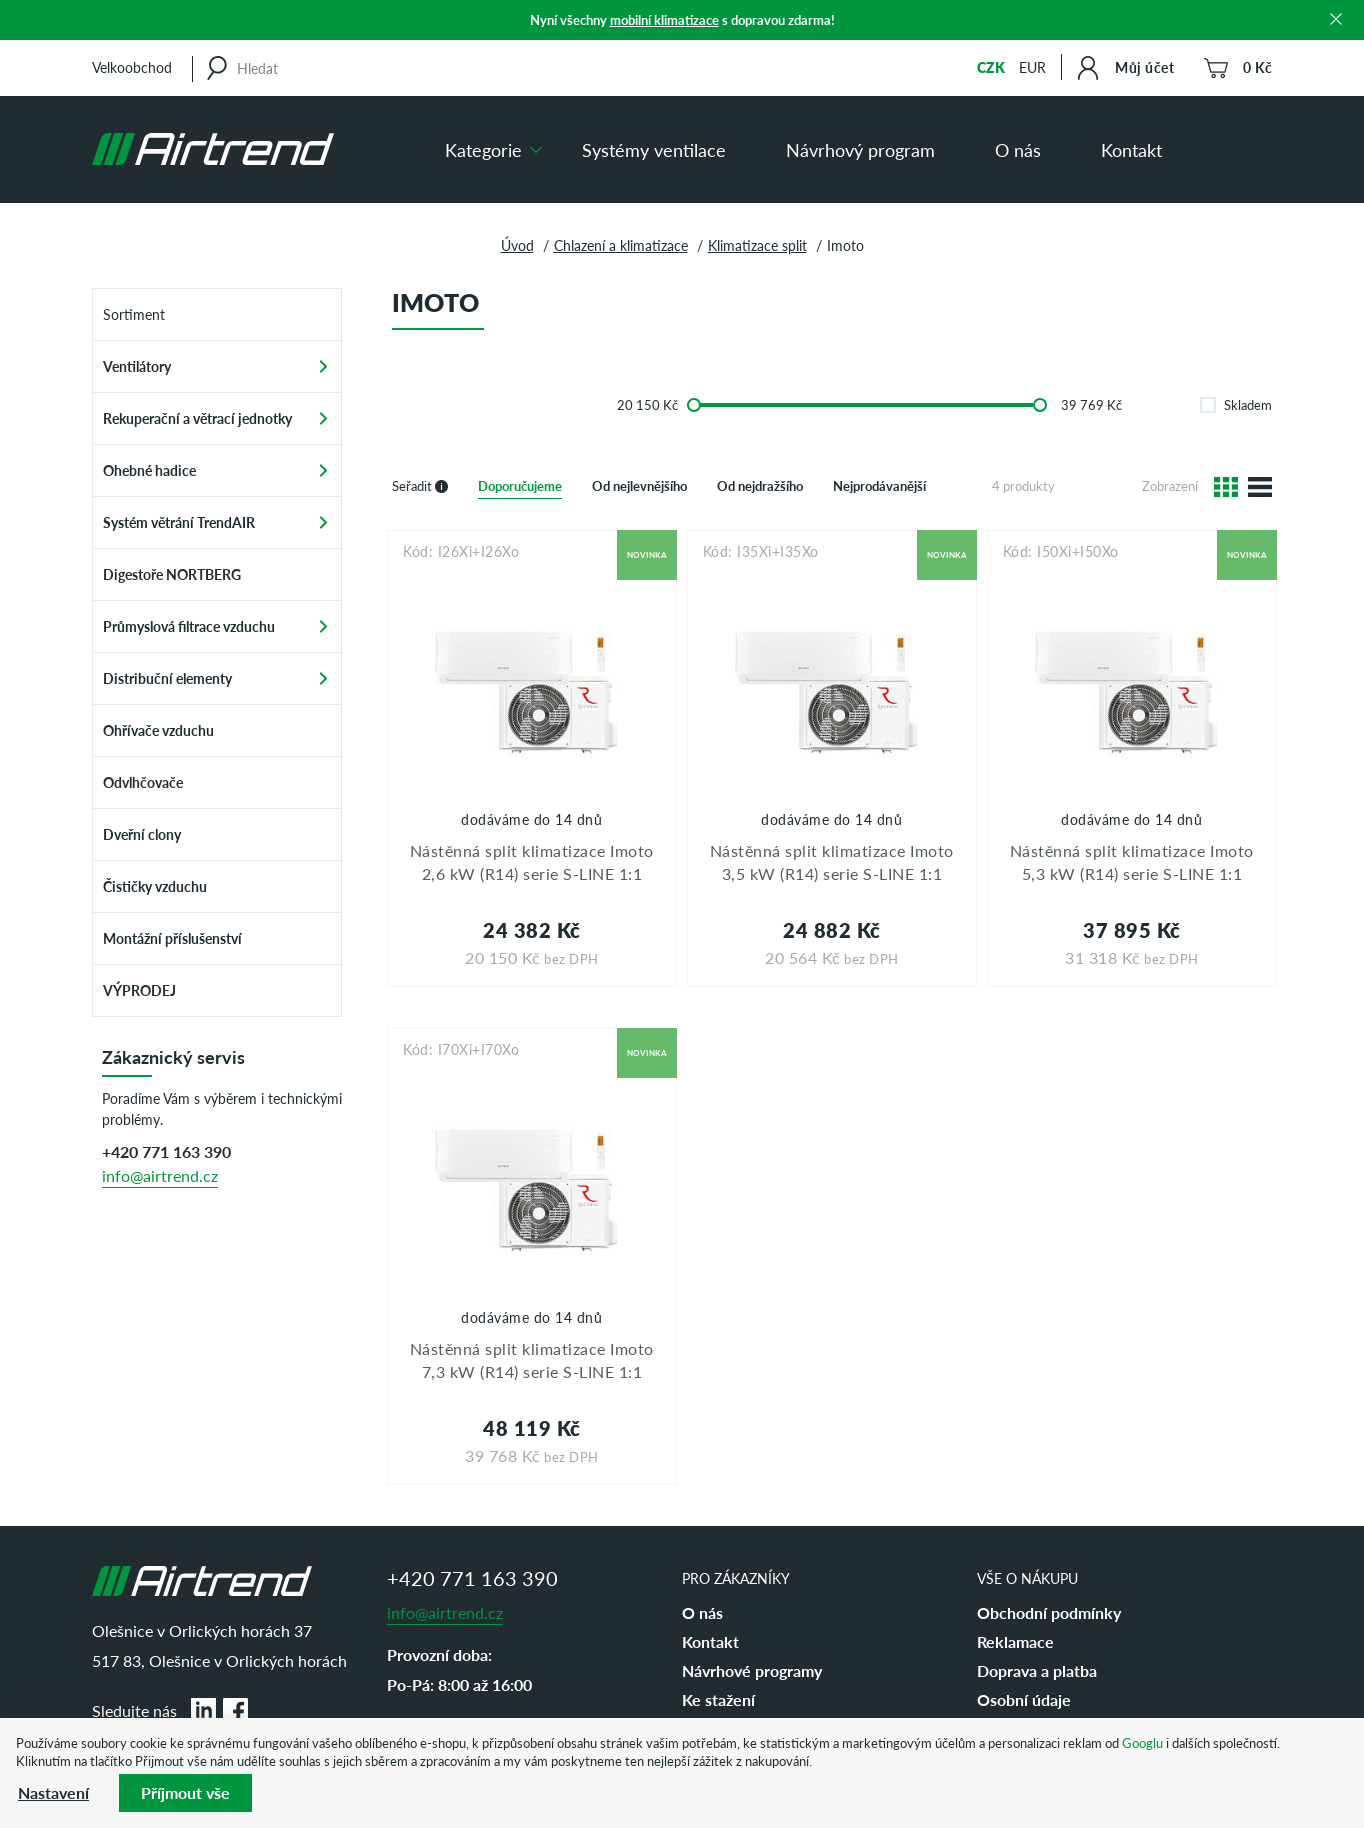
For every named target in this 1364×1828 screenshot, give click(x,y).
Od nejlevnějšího (639, 485)
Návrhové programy (752, 1670)
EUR (1032, 67)
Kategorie (483, 149)
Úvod (517, 245)
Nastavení (53, 1792)
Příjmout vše (185, 1792)
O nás (1018, 149)
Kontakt (1131, 149)
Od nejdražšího (760, 485)
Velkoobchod (132, 67)
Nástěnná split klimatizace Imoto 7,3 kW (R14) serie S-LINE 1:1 (532, 1359)
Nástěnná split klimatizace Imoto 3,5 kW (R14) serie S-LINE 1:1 (832, 861)
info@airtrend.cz (160, 1175)
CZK (991, 67)
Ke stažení (718, 1699)
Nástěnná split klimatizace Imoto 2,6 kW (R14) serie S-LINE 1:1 (532, 861)
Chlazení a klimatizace (621, 245)
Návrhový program (860, 149)
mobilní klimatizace (664, 19)
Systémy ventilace (654, 149)
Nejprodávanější (879, 485)
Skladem (1236, 404)
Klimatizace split (757, 245)
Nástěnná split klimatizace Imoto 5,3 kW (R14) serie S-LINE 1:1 (1132, 861)
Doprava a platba (1037, 1670)
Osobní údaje (1024, 1699)
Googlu (1142, 1742)
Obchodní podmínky (1049, 1612)
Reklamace (1015, 1641)
